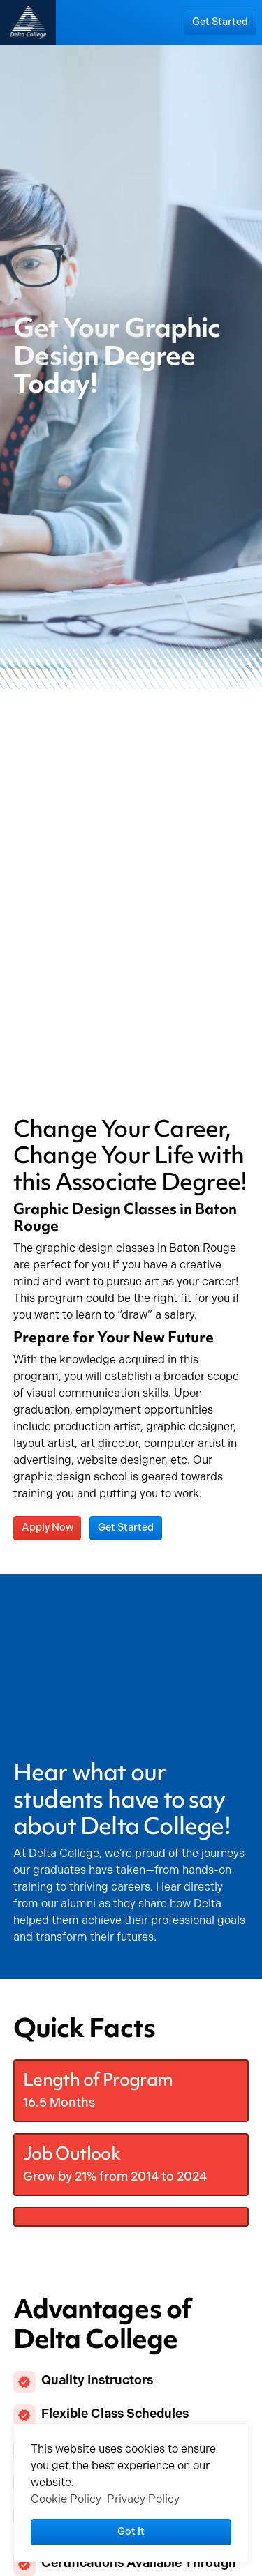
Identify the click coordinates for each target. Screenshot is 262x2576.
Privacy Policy (143, 2499)
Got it (131, 2531)
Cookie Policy (66, 2499)
